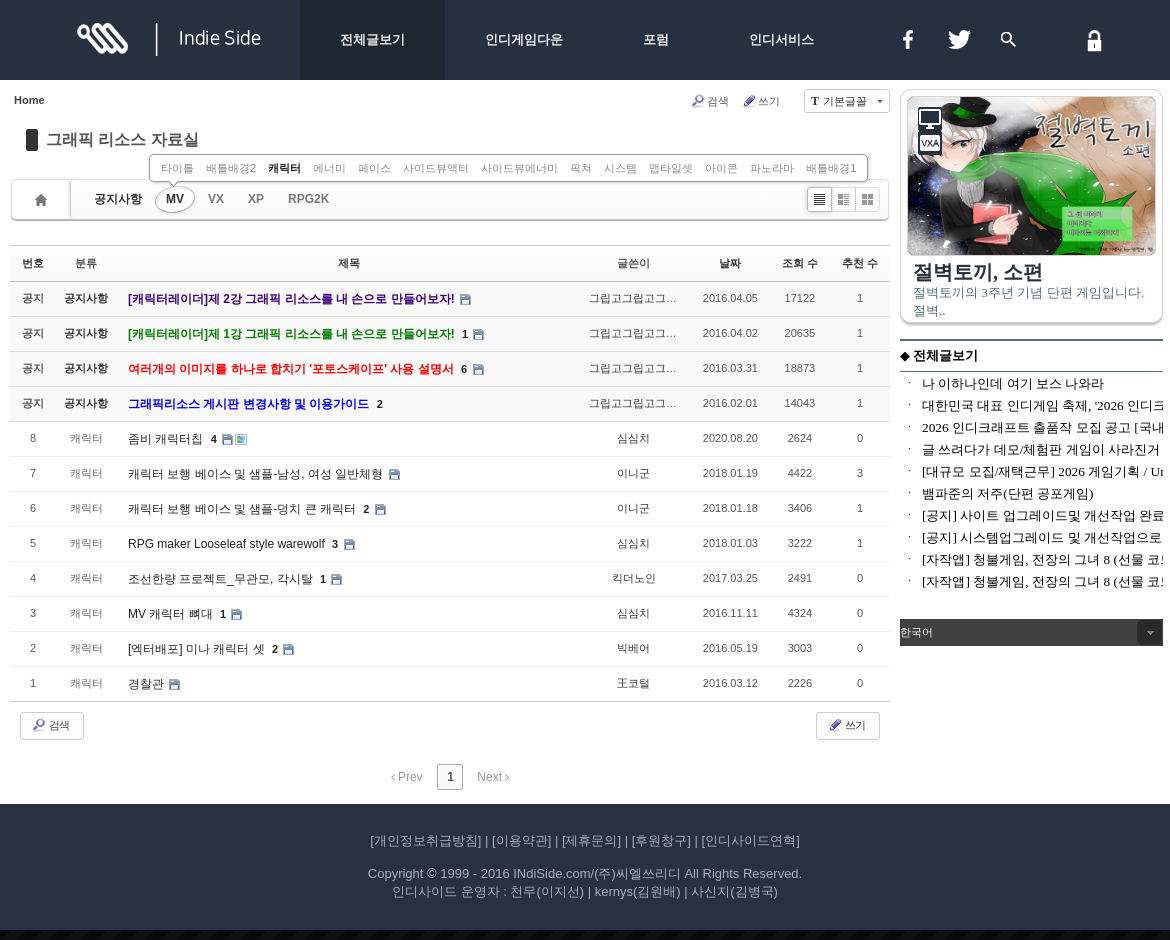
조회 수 (800, 263)
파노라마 (772, 168)
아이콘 (721, 168)
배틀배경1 (831, 168)
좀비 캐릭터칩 (167, 439)
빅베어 (633, 648)
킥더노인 (634, 578)
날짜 (730, 263)
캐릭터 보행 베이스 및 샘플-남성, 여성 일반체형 (257, 474)
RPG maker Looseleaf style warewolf (228, 544)
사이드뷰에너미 (519, 168)
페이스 (374, 168)
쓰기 (760, 101)
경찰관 (147, 684)
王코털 (633, 683)
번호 (33, 263)
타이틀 (177, 168)
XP (256, 199)
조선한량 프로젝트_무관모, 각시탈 (222, 579)
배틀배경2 (231, 168)
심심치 (633, 438)
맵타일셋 (671, 168)
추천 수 (860, 263)
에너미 (329, 168)
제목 (349, 263)
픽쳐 (581, 168)
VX (216, 199)
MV (175, 199)
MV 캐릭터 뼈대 (172, 614)
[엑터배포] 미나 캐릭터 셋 (198, 649)
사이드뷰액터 (436, 168)
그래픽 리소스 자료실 (122, 139)
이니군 (633, 473)
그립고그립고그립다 (638, 298)
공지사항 (118, 199)
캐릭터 (284, 168)
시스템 (620, 168)
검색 (709, 101)
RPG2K (308, 199)
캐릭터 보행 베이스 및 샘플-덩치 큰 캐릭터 (243, 509)
